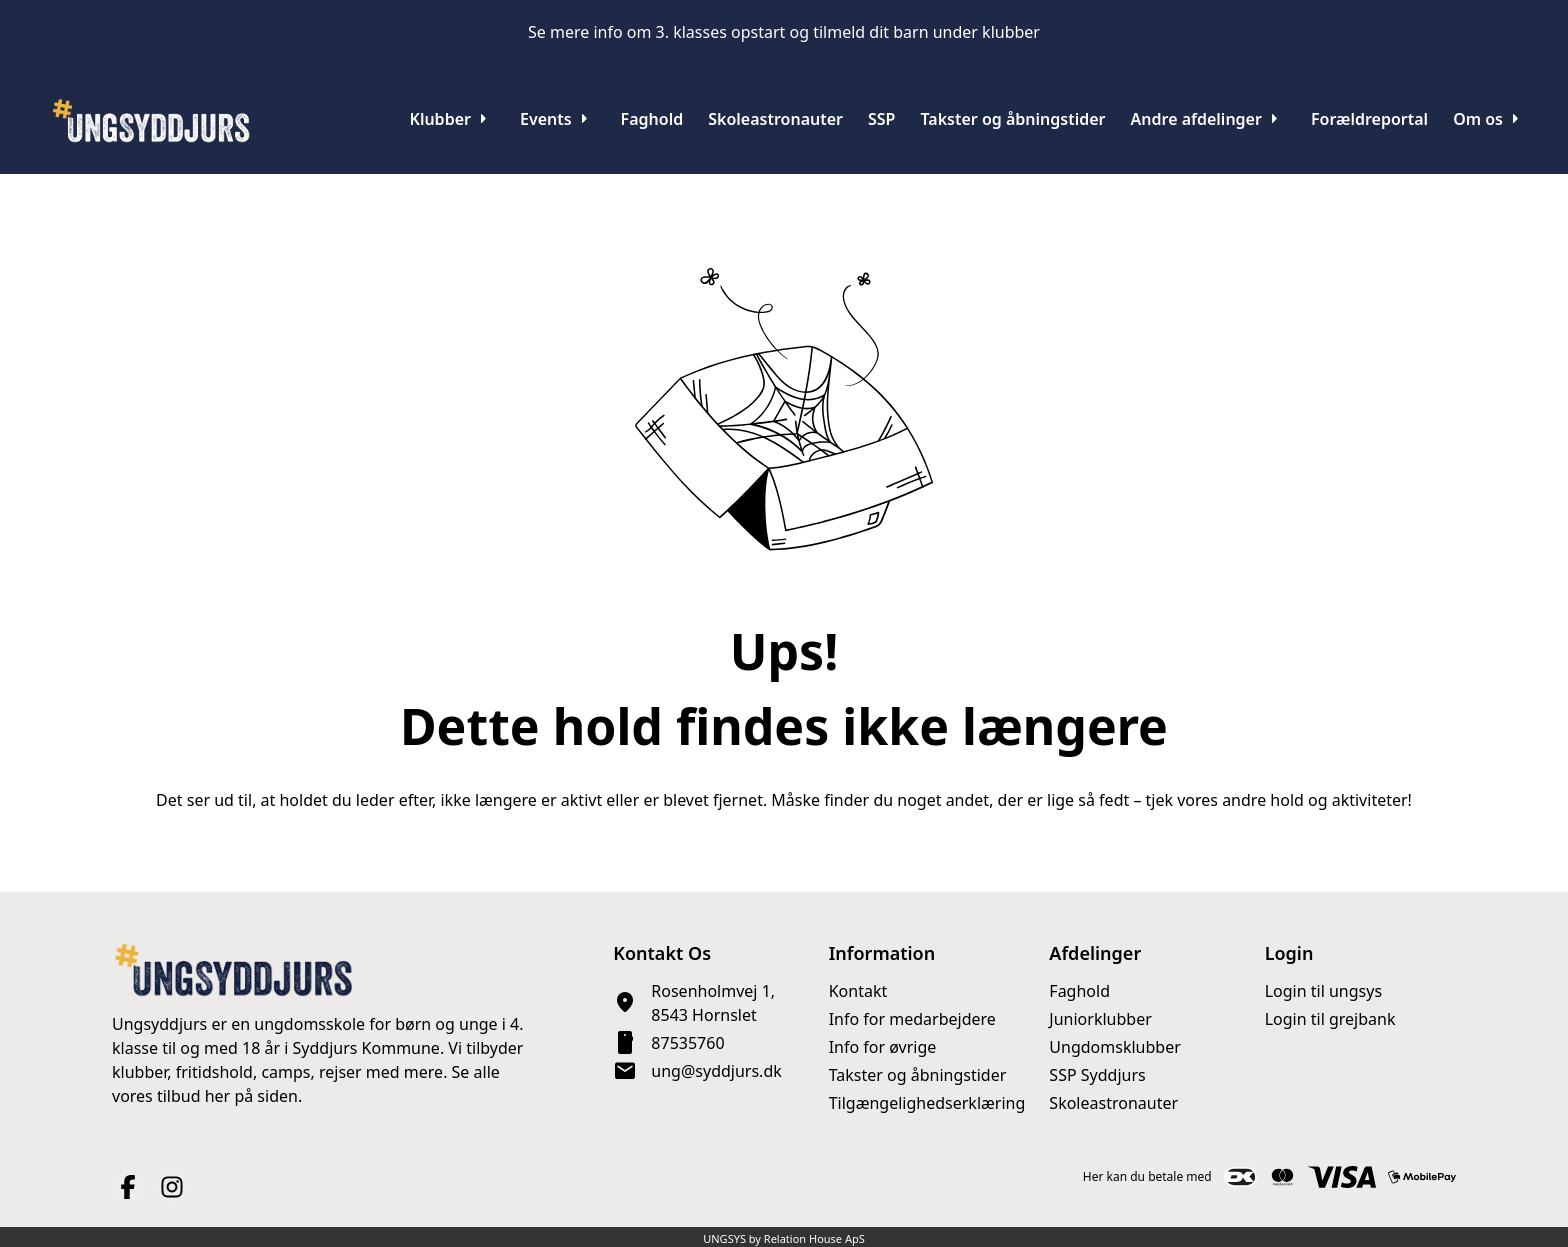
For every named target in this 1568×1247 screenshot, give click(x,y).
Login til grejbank (1330, 1019)
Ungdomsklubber (1114, 1047)
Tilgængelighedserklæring (927, 1103)
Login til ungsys (1323, 991)
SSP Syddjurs (1097, 1075)
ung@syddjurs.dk (716, 1071)
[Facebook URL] (128, 1187)
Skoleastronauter (1113, 1103)
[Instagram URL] (172, 1187)
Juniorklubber (1100, 1019)
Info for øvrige (883, 1047)
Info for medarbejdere (912, 1019)
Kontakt (858, 991)
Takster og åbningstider (918, 1075)
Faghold (1079, 991)
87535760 (687, 1043)
